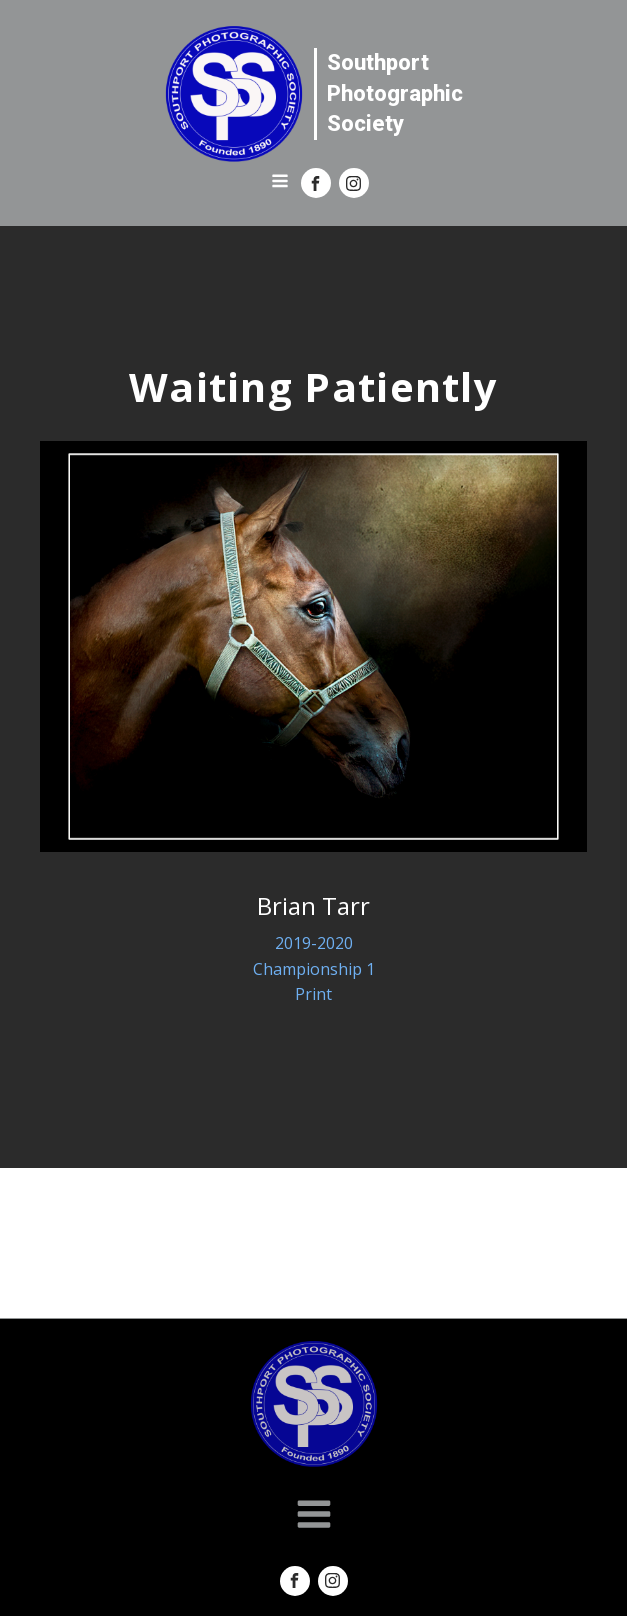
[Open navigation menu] (280, 183)
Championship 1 (314, 969)
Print (313, 994)
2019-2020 (314, 943)
